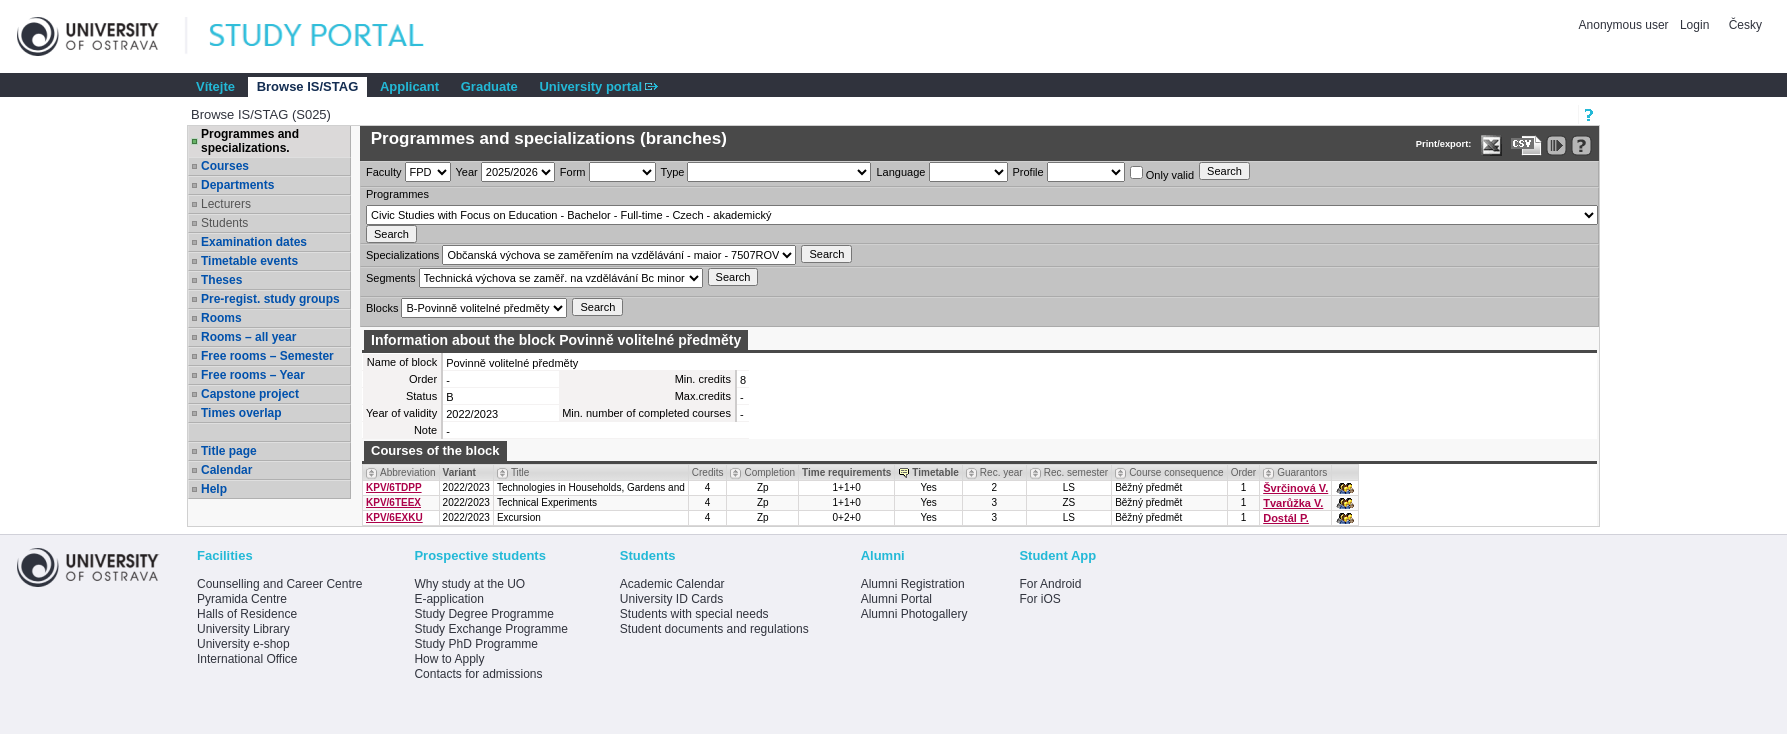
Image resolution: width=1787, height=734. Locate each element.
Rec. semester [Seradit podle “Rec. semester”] (1076, 472)
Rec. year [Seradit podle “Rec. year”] (1001, 472)
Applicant (409, 86)
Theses (221, 280)
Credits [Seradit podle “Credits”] (708, 472)
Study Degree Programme (483, 614)
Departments (237, 185)
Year (467, 172)
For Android (1050, 584)
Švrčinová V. (1295, 488)
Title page (229, 451)
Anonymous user (1625, 25)
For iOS (1039, 599)
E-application (448, 599)
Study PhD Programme (475, 644)
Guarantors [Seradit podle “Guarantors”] (1302, 472)
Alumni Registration (913, 584)
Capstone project (250, 394)
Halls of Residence (247, 614)
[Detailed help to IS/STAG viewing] (1581, 145)
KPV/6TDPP (394, 487)
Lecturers (226, 204)
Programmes (397, 194)
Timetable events (249, 261)
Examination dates (254, 242)
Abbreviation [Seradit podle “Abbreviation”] (408, 472)
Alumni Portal (896, 599)
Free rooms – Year (253, 375)
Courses (225, 166)
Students (224, 223)
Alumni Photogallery (914, 614)
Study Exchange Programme (490, 629)
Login (1694, 25)
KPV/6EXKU (394, 517)
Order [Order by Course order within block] (1244, 472)
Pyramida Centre (242, 599)
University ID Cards (671, 599)
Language (900, 172)
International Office (247, 659)
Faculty (383, 172)
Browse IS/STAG (308, 86)
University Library (243, 629)
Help (214, 489)
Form (573, 172)
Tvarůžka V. (1293, 503)
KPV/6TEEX (393, 502)
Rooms (221, 318)
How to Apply (449, 659)
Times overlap (241, 413)
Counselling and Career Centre (279, 584)
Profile (1028, 172)
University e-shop (243, 644)
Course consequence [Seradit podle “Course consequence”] (1176, 472)
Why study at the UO (469, 584)
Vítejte (215, 86)
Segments (391, 278)
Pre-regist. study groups (270, 299)
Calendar (226, 470)
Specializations (402, 255)
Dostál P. (1286, 518)
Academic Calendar (672, 584)
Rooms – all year (248, 337)
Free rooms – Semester (267, 356)
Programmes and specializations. (250, 141)
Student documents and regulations (714, 629)
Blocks (382, 308)
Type (673, 172)
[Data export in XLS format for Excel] (1491, 145)
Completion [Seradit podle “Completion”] (769, 472)
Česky (1745, 25)
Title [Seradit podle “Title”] (520, 472)
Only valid (1162, 173)
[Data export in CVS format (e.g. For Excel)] (1526, 145)
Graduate (489, 86)
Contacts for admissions (478, 674)
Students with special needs (694, 614)
